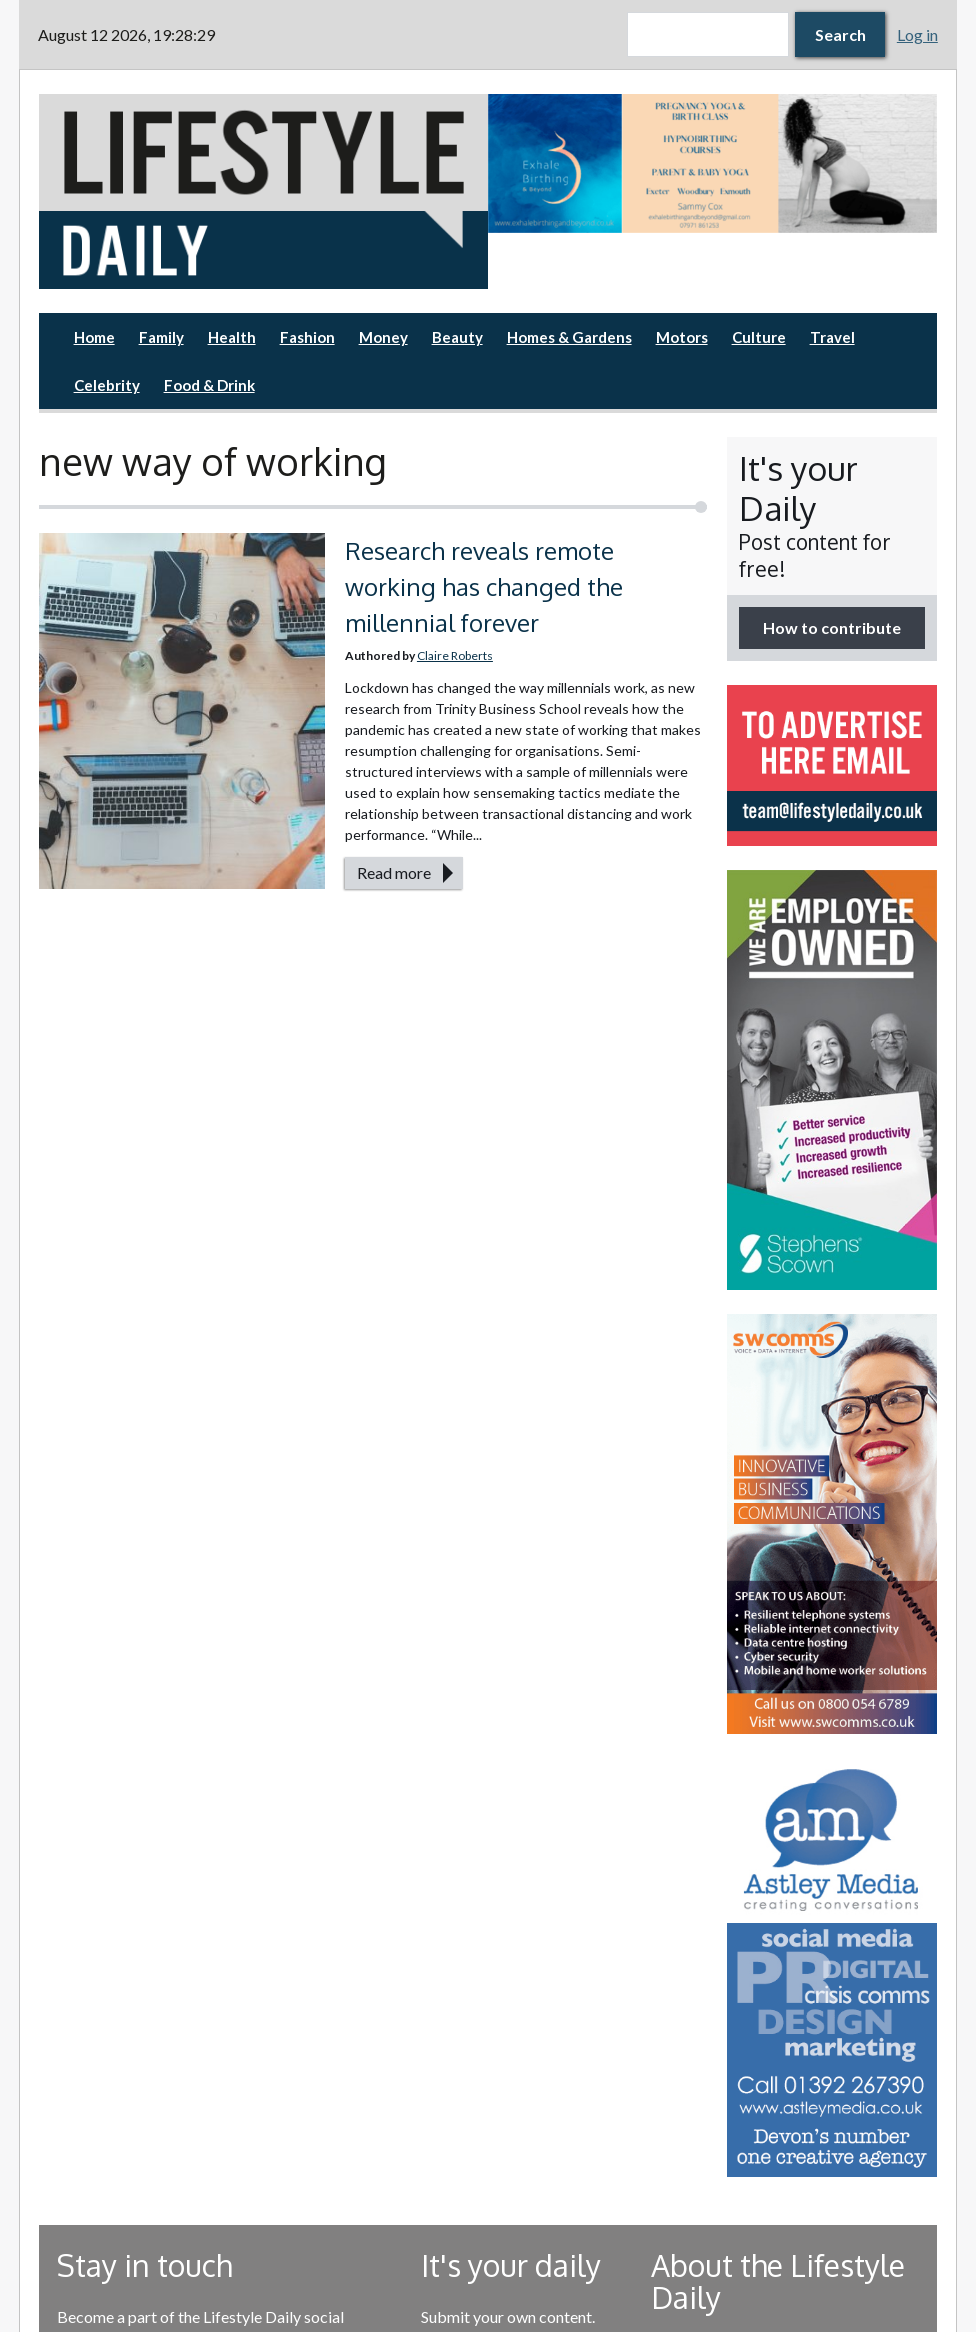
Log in (917, 34)
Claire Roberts (455, 655)
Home (94, 337)
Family (161, 337)
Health (232, 337)
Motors (682, 337)
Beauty (457, 337)
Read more (394, 872)
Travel (832, 337)
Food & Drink (209, 385)
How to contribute (832, 627)
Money (383, 337)
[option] (712, 163)
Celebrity (107, 385)
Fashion (307, 337)
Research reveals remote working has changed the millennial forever (484, 586)
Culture (759, 337)
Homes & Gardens (569, 337)
